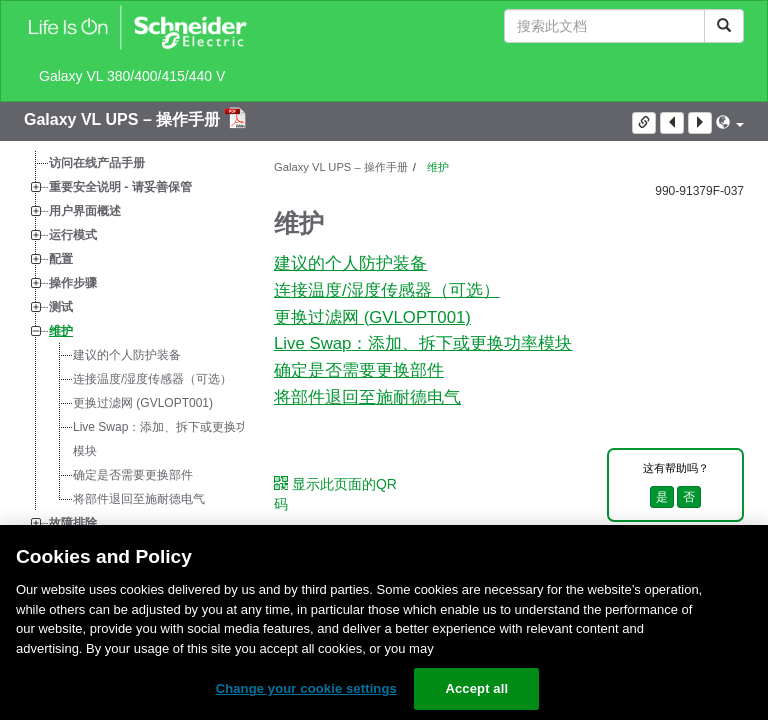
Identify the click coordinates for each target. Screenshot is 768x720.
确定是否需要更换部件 (133, 475)
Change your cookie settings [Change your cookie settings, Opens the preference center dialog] (306, 688)
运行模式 (73, 235)
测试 (61, 307)
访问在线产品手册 (97, 163)
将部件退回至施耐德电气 (139, 499)
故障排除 (73, 523)
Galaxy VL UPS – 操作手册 (124, 119)
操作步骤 (73, 283)
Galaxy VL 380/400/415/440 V (132, 76)
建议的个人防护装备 (127, 355)
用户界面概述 (85, 211)
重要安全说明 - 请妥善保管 (120, 187)
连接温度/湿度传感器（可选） (152, 379)
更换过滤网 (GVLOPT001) (143, 403)
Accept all (476, 688)
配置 (61, 259)
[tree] (134, 343)
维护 (61, 331)
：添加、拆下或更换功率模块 (166, 439)
